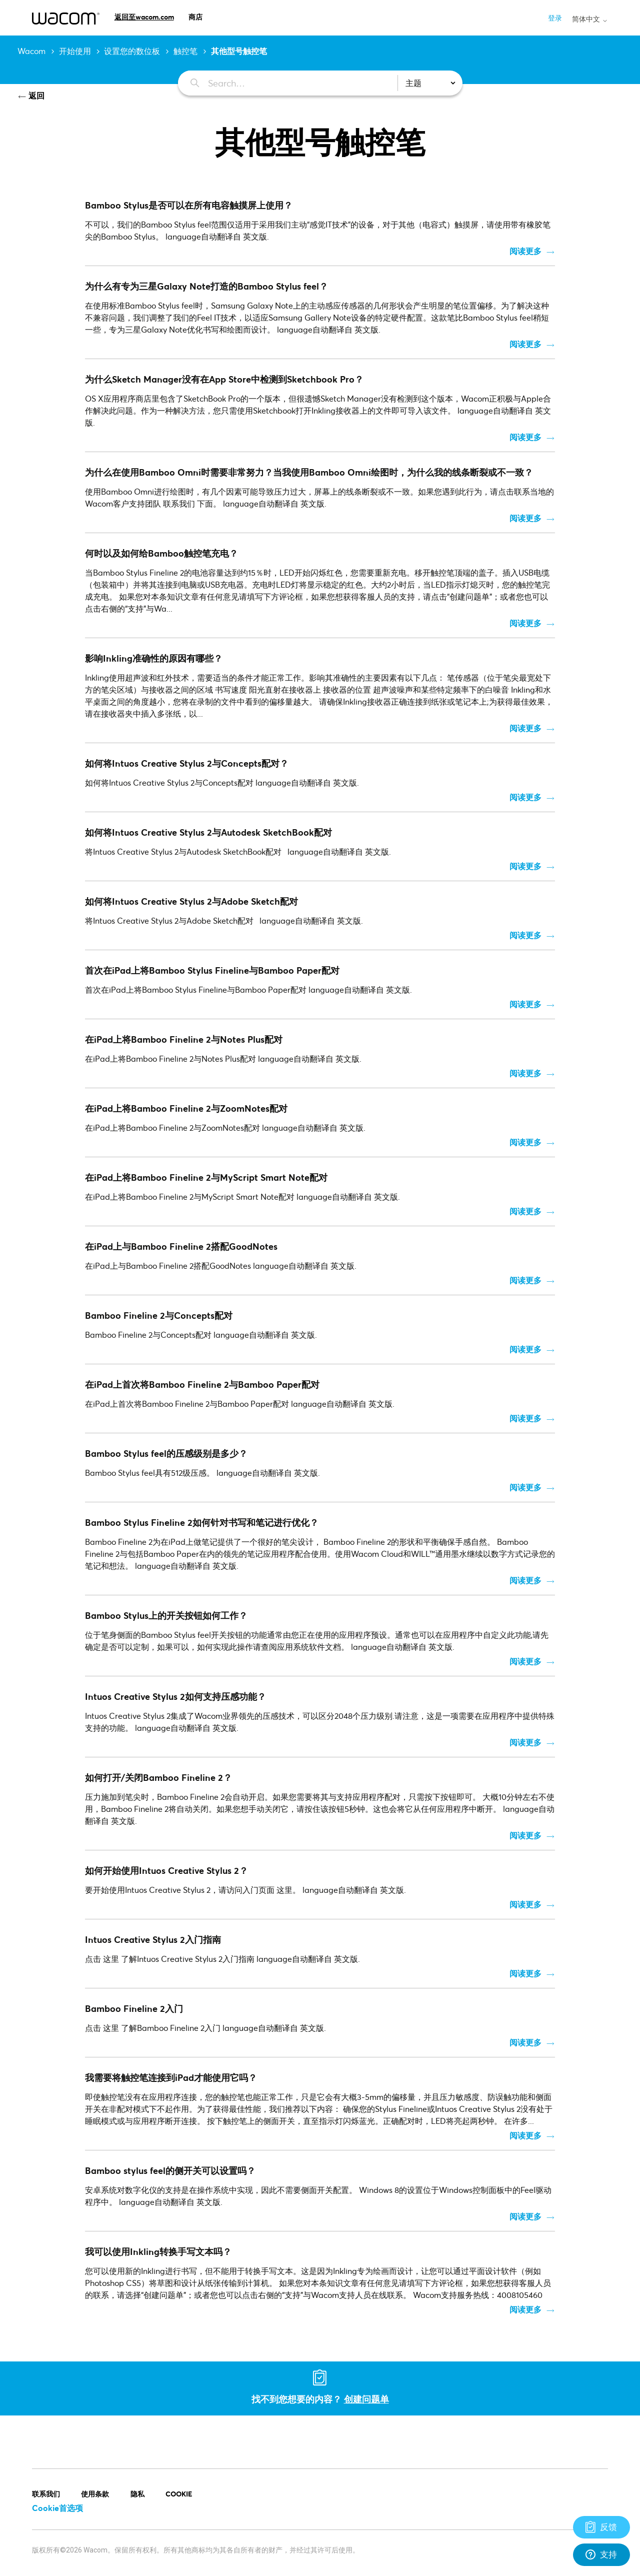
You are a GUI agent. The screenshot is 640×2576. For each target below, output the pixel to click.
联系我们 (46, 2493)
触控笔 (186, 51)
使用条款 (95, 2493)
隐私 (137, 2493)
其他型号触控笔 (239, 51)
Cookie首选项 (57, 2507)
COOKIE (179, 2493)
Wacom (32, 51)
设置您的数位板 (132, 51)
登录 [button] (555, 18)
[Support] (601, 2527)
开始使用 (75, 51)
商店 (195, 17)
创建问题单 (366, 2399)
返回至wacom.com (144, 17)
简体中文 (590, 19)
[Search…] (282, 83)
